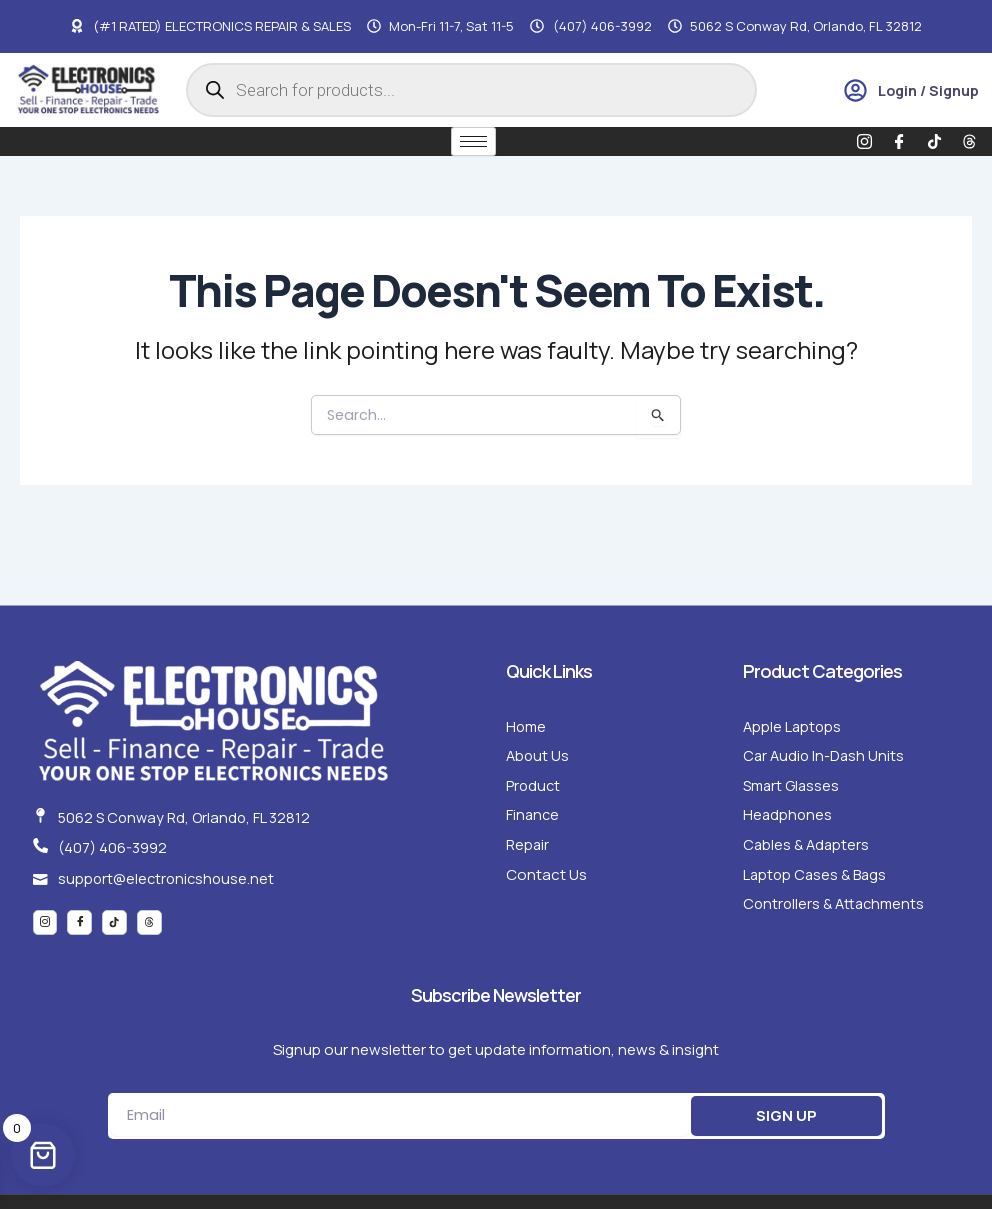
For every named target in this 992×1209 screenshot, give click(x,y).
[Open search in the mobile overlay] (471, 90)
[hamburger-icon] (473, 141)
